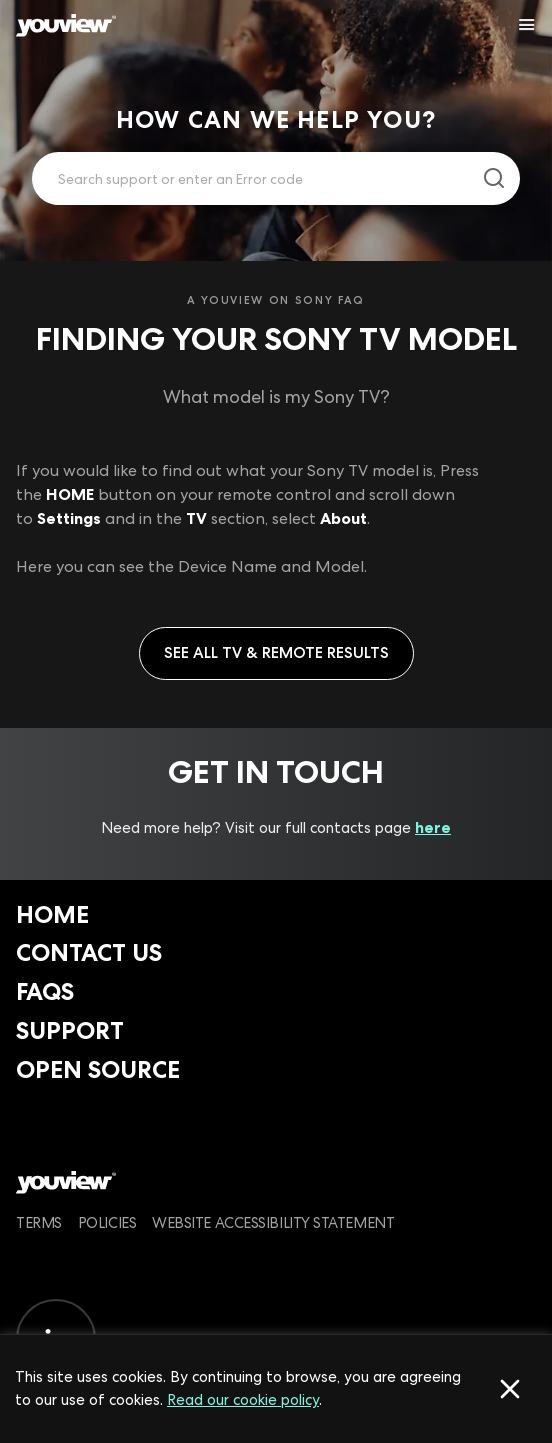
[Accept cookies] (510, 1389)
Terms (39, 1222)
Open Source (98, 1069)
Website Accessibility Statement (273, 1222)
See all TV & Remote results (276, 653)
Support (70, 1030)
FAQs (45, 991)
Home (52, 914)
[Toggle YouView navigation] (527, 25)
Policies (107, 1222)
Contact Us (89, 952)
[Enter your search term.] (251, 179)
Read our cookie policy (243, 1400)
